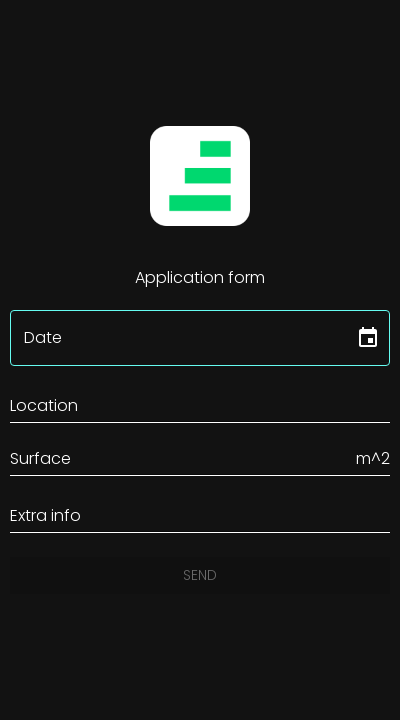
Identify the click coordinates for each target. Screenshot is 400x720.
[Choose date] (368, 338)
